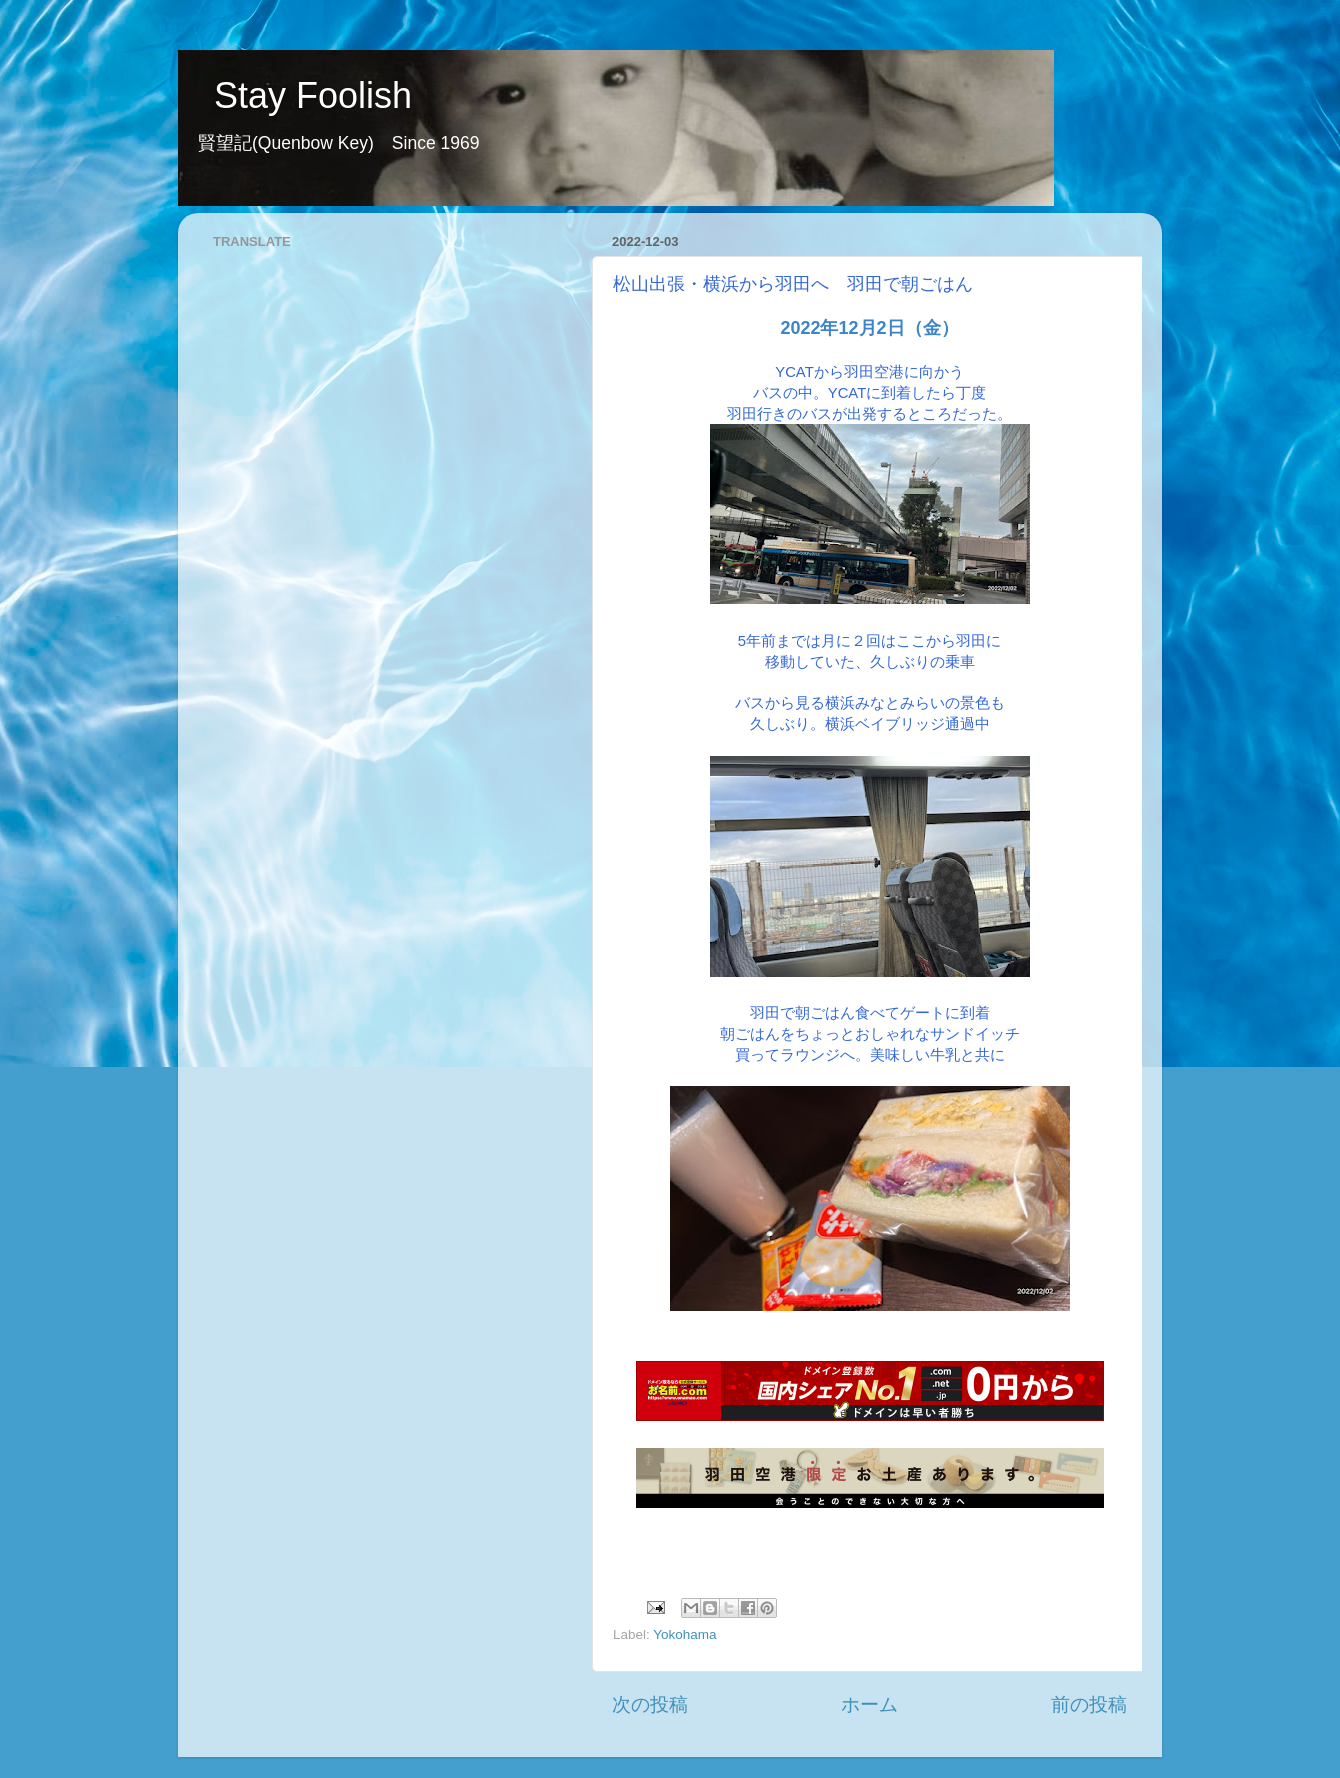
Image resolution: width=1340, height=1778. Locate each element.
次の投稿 (650, 1704)
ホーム (869, 1704)
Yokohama (684, 1634)
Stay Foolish (295, 95)
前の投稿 (1089, 1704)
